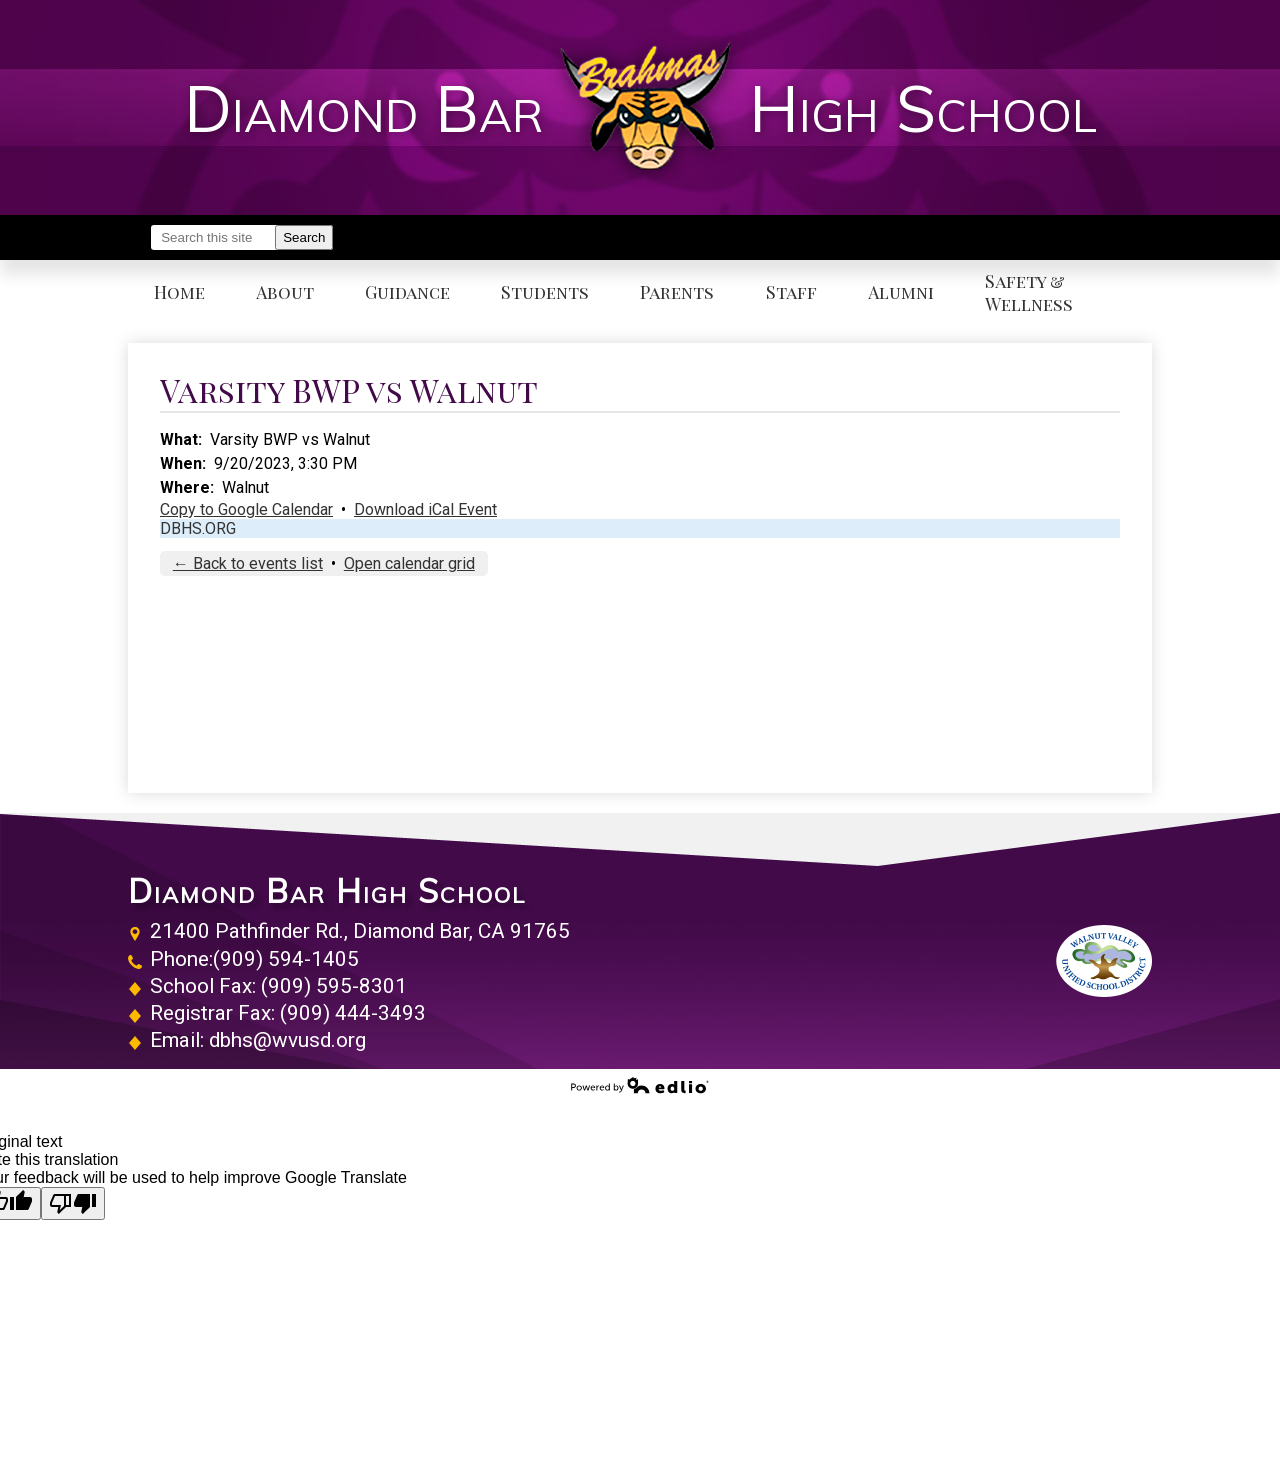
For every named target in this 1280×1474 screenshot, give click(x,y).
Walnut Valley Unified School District (1104, 961)
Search (304, 237)
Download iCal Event (425, 509)
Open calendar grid (409, 563)
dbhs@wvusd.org (287, 1040)
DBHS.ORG (198, 528)
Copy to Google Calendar (246, 509)
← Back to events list (248, 563)
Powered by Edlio (640, 1085)
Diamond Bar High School (327, 891)
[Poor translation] (73, 1203)
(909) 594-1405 (286, 959)
